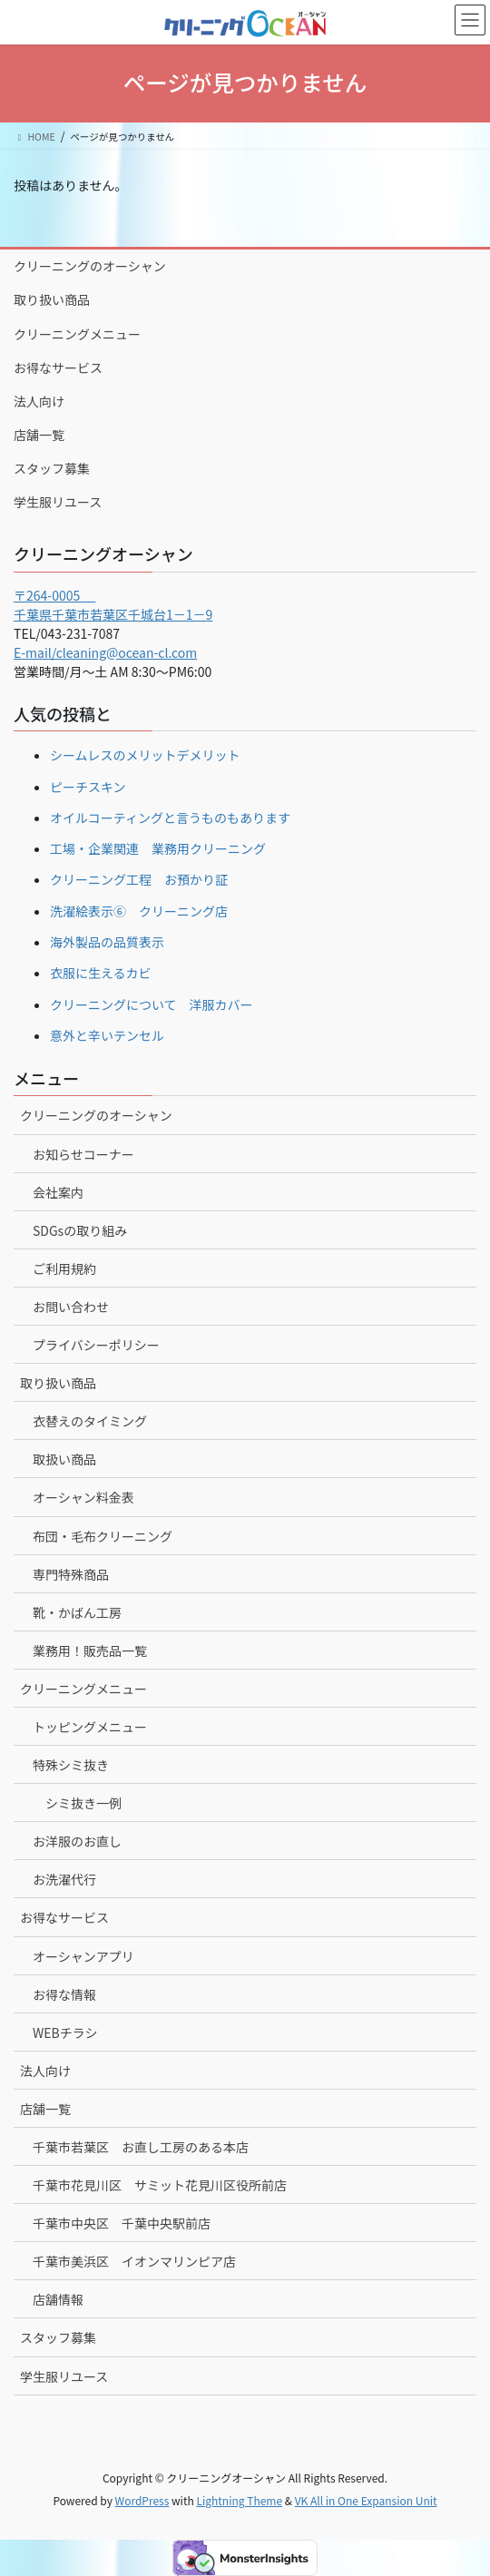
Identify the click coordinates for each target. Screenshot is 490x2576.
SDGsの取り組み (80, 1230)
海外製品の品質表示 (107, 942)
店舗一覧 (39, 435)
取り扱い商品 (52, 299)
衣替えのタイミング (90, 1421)
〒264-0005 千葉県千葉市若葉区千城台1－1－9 (113, 604)
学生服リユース (58, 502)
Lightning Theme (239, 2500)
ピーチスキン (88, 787)
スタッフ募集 (52, 468)
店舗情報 (58, 2299)
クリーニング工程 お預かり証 (139, 879)
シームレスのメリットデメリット (145, 755)
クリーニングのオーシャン (90, 266)
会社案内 (58, 1192)
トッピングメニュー (90, 1727)
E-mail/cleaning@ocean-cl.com (105, 652)
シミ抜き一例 (83, 1803)
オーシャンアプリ (83, 1956)
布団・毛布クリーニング (102, 1536)
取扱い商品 (64, 1459)
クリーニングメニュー (77, 334)
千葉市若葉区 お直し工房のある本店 (141, 2147)
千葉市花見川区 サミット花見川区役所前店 (160, 2185)
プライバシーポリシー (96, 1345)
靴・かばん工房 (77, 1612)
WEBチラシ (65, 2032)
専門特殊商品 (71, 1574)
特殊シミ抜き (71, 1765)
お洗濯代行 (64, 1879)
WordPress (142, 2500)
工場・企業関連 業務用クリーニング (158, 848)
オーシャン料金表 (83, 1497)
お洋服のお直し (77, 1841)
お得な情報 (64, 1994)
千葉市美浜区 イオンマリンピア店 (134, 2261)
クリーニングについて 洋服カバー (151, 1004)
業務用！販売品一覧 (90, 1650)
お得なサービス (58, 367)
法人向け (39, 401)
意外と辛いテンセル (107, 1035)
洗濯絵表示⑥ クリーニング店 (139, 911)
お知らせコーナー (83, 1154)
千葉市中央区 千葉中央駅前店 (122, 2223)
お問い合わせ (71, 1307)
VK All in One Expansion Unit (366, 2500)
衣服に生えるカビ (101, 973)
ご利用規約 (64, 1268)
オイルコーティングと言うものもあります (170, 817)
